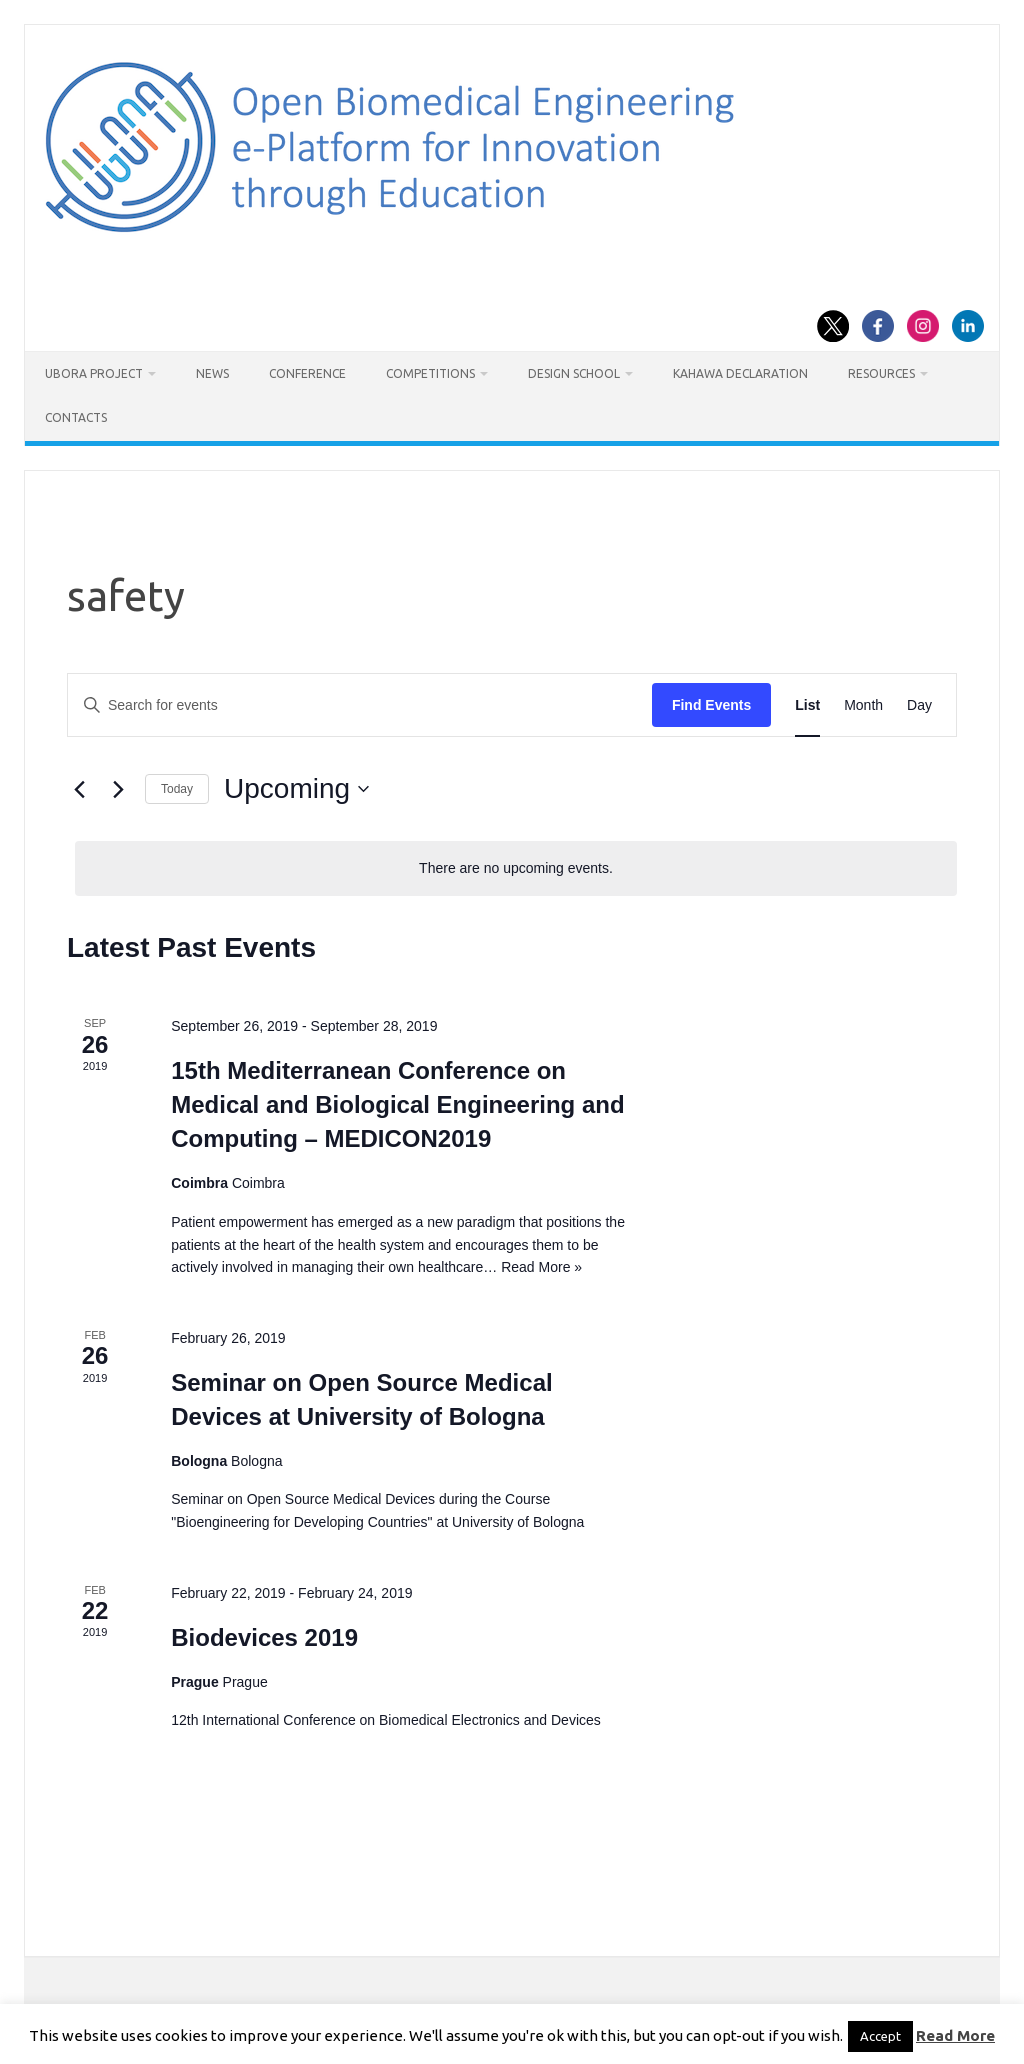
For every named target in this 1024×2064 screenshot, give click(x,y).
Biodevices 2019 (264, 1637)
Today (177, 789)
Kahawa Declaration (740, 373)
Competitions (430, 373)
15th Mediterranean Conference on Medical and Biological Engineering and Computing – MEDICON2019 (397, 1104)
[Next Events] (118, 789)
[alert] (516, 868)
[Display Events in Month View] (863, 705)
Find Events (711, 705)
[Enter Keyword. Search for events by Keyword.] (360, 705)
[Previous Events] (79, 789)
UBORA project (94, 373)
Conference (307, 373)
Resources (881, 373)
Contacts (76, 417)
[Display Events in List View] (807, 705)
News (212, 373)
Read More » (541, 1267)
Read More (955, 2035)
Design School (574, 373)
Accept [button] (880, 2036)
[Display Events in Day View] (919, 705)
